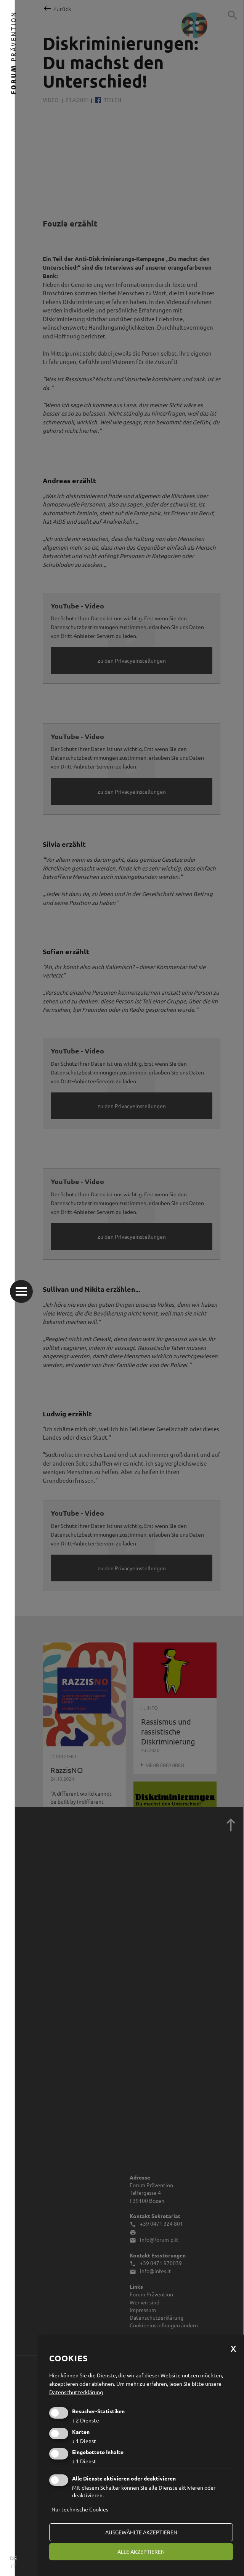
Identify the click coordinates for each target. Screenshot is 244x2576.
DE (13, 2558)
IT (13, 2566)
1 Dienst (84, 2440)
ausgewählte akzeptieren (141, 2532)
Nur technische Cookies (79, 2509)
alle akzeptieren (141, 2551)
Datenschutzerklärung (76, 2391)
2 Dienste (85, 2420)
